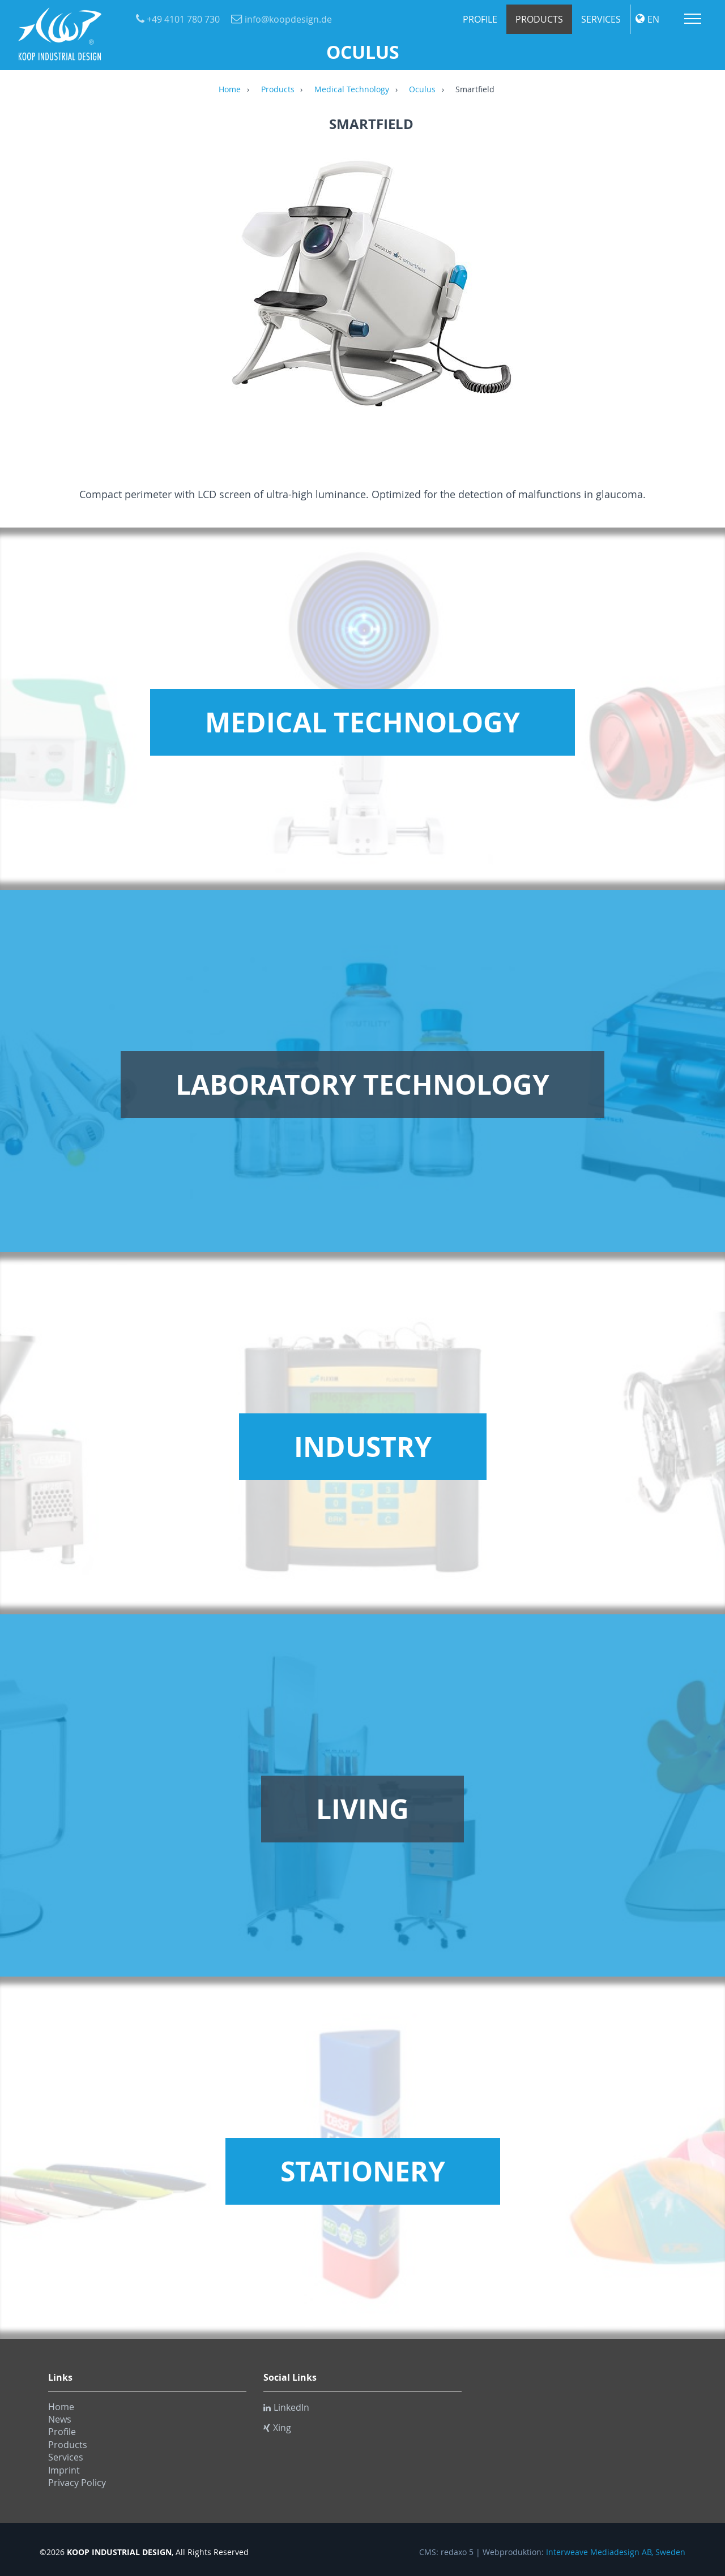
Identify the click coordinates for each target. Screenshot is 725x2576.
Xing (277, 2427)
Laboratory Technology (362, 1084)
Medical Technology (351, 90)
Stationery (362, 2171)
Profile (480, 19)
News (59, 2419)
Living (362, 1809)
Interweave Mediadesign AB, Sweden (615, 2552)
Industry (363, 1446)
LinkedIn (286, 2407)
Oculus (422, 90)
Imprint (64, 2470)
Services (601, 19)
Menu (692, 18)
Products (539, 19)
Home (230, 90)
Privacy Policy (77, 2482)
